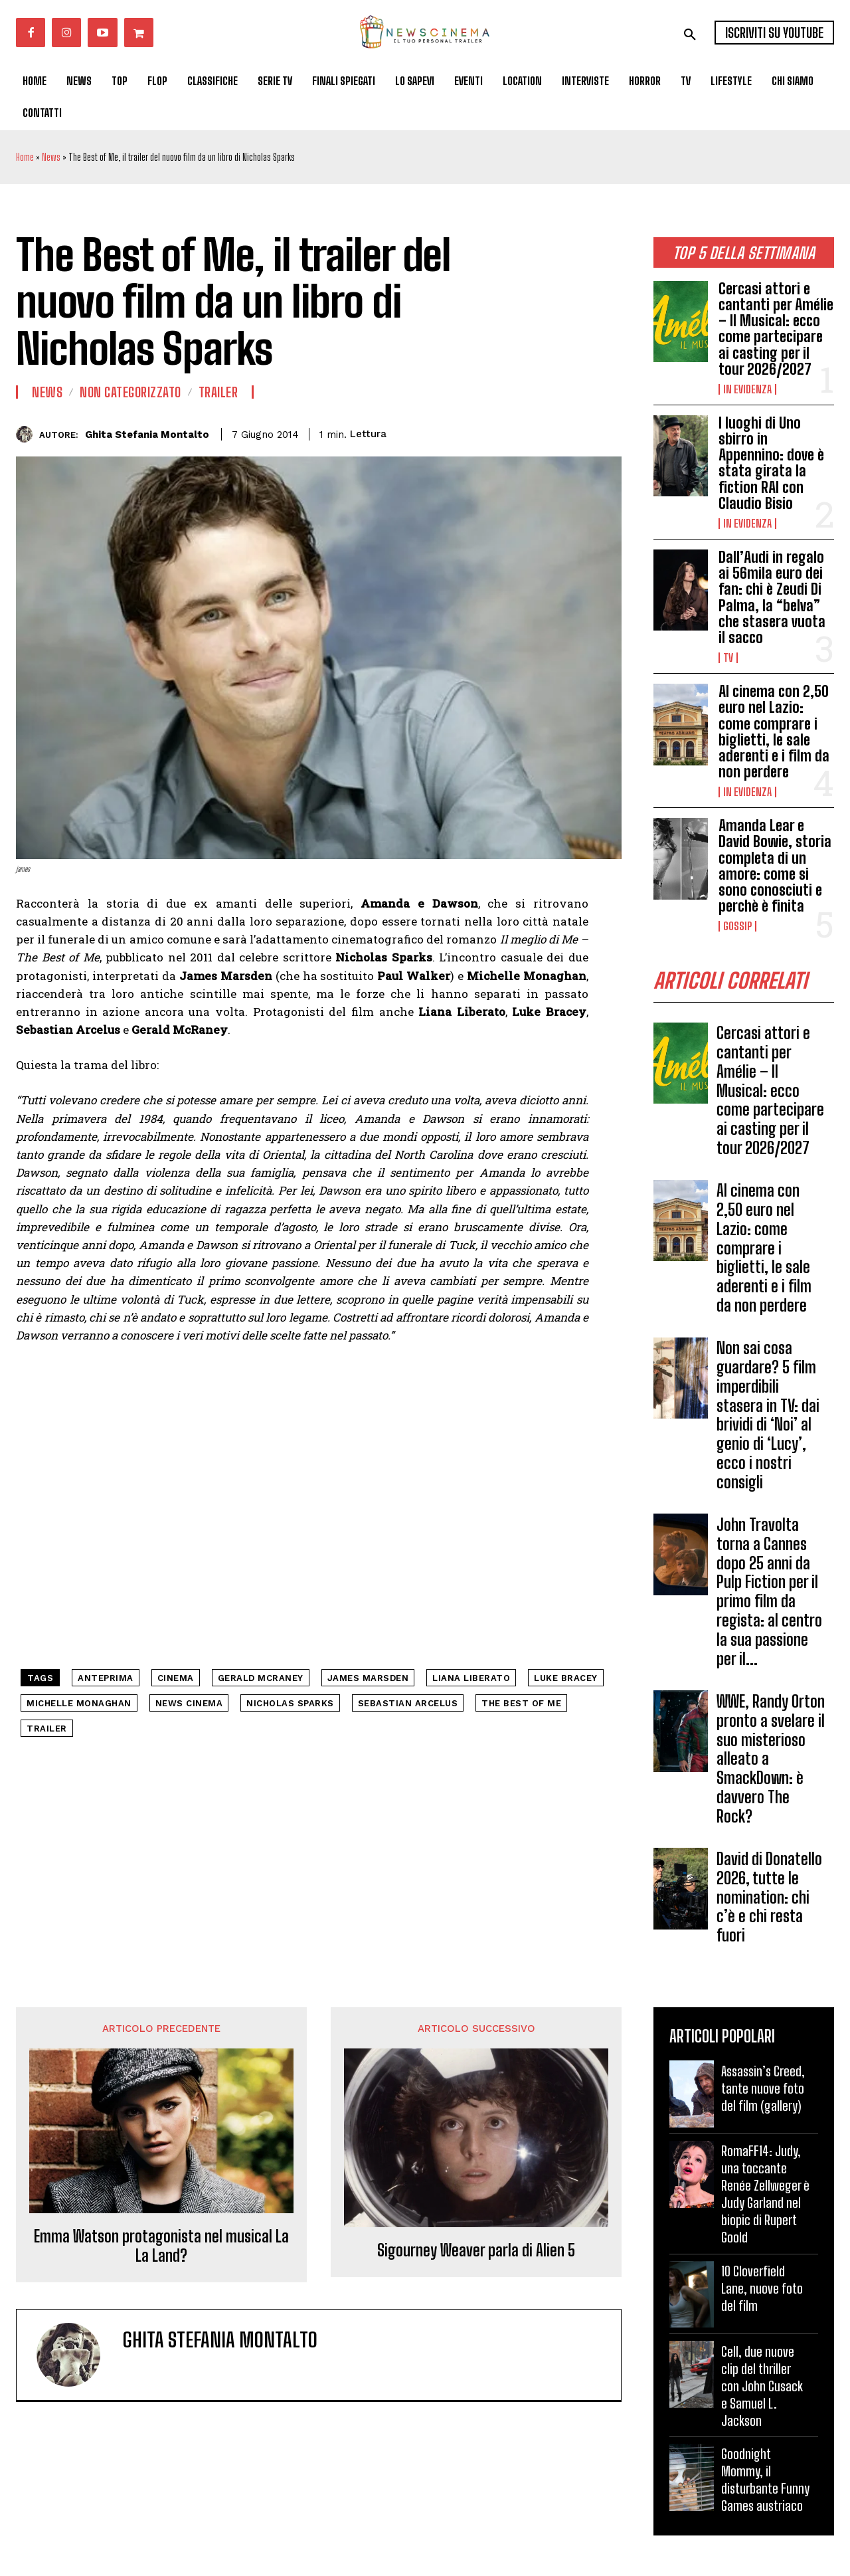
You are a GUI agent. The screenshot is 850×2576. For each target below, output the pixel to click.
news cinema (189, 1703)
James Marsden (368, 1678)
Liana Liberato (471, 1678)
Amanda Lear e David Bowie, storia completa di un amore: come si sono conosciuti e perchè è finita (775, 866)
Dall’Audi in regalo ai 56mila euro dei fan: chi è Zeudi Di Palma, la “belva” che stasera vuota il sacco (772, 597)
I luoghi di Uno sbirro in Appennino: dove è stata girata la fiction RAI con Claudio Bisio (771, 463)
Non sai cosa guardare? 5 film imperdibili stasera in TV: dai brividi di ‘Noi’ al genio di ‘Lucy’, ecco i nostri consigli (768, 1415)
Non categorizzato (130, 392)
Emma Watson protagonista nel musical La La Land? (161, 2246)
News (51, 157)
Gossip (737, 926)
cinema (175, 1678)
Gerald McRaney (260, 1678)
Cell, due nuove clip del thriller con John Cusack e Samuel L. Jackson (762, 2385)
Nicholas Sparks (290, 1703)
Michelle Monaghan (79, 1703)
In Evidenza (747, 389)
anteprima (105, 1678)
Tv (728, 657)
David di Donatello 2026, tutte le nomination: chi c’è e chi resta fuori (769, 1897)
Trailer (218, 392)
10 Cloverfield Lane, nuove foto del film (762, 2288)
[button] (690, 34)
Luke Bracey (566, 1678)
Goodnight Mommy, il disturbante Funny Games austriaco (765, 2480)
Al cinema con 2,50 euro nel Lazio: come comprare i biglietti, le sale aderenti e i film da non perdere (774, 731)
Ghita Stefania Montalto (147, 435)
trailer (47, 1729)
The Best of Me (521, 1703)
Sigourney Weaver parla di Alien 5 (476, 2250)
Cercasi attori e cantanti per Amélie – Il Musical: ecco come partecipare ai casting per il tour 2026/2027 (776, 329)
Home (25, 157)
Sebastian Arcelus (408, 1703)
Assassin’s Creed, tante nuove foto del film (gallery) (763, 2088)
